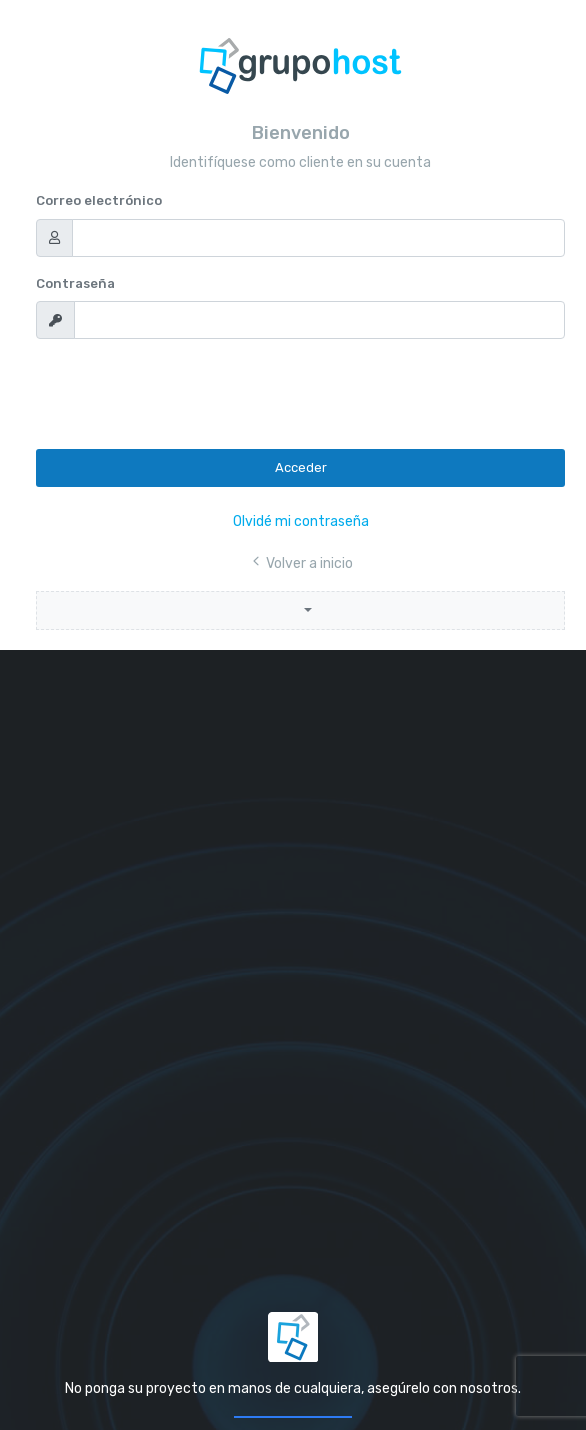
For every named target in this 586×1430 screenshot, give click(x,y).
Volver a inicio (301, 563)
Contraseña (75, 283)
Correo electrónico (99, 200)
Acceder (301, 467)
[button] (300, 610)
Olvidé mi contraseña (301, 521)
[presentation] (188, 394)
